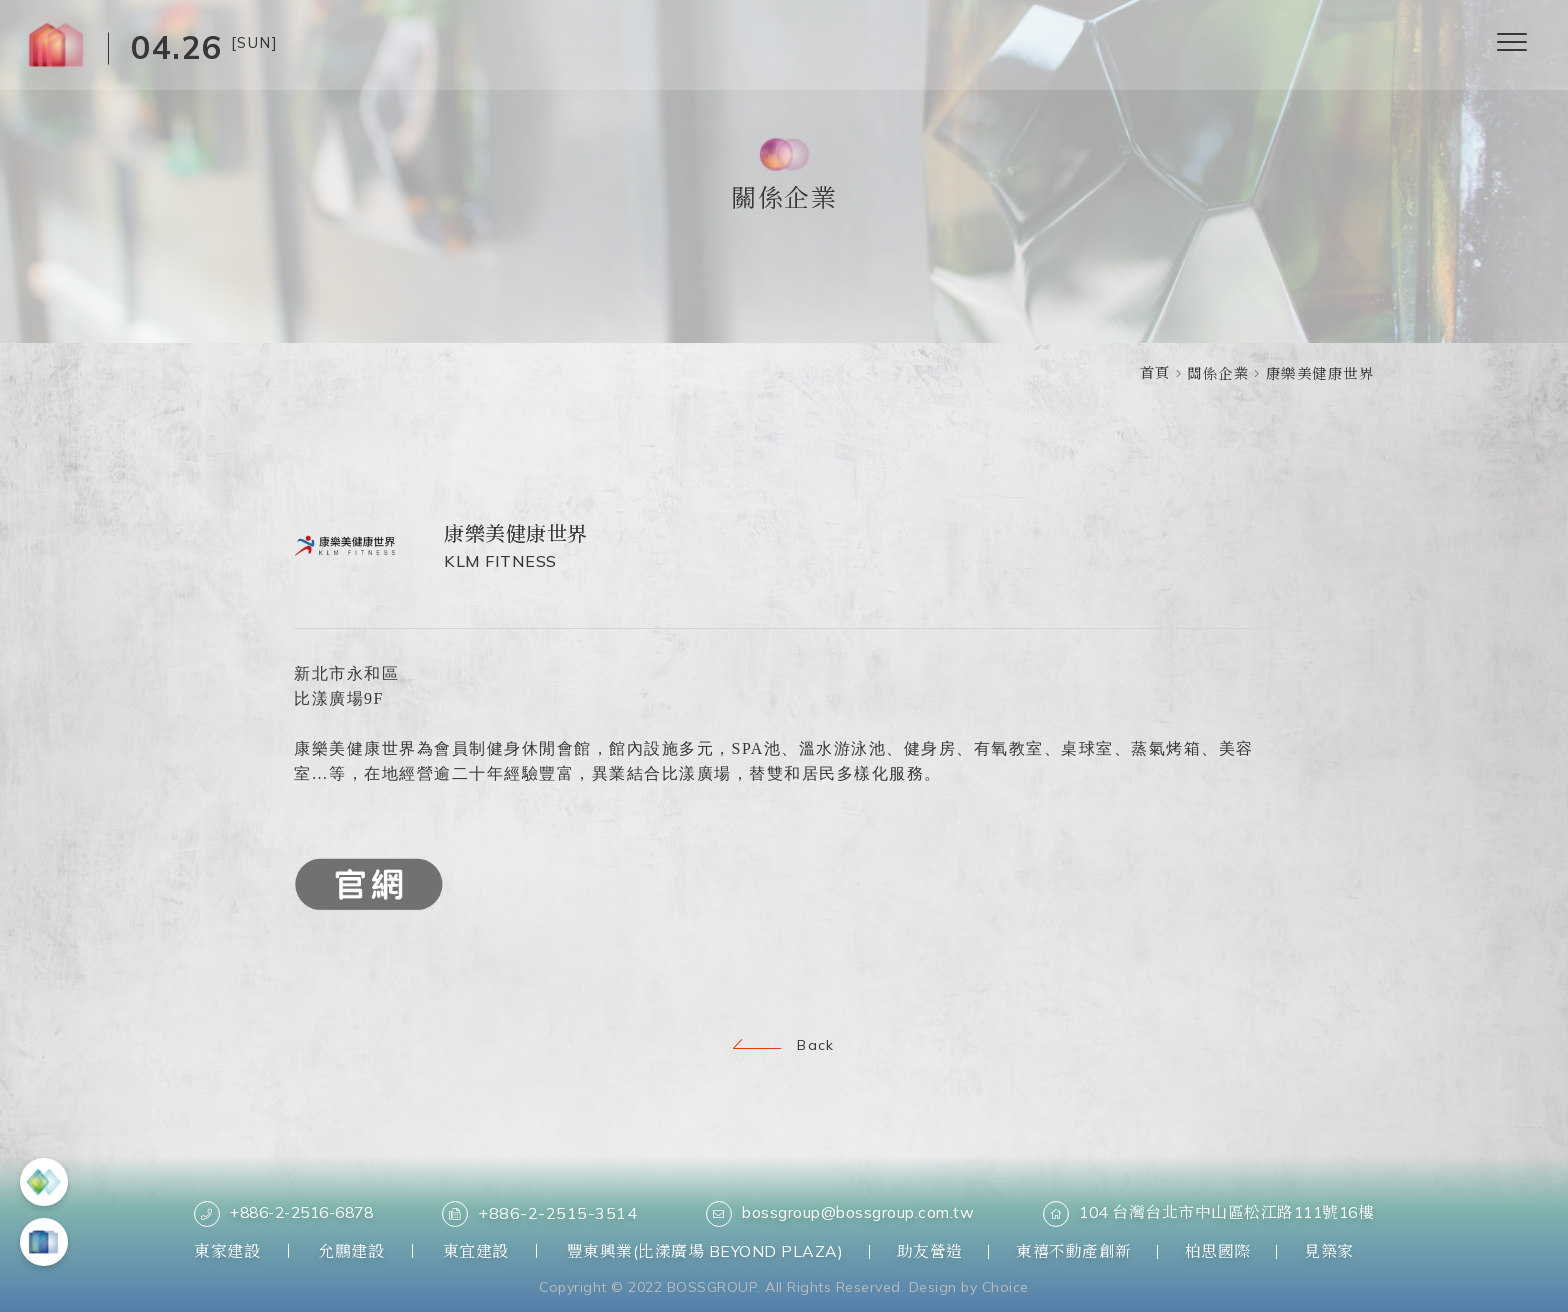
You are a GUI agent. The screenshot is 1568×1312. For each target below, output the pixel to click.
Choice (1005, 1286)
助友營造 (935, 1251)
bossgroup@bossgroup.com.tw (839, 1214)
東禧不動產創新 (1084, 1251)
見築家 (1349, 1251)
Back (784, 1045)
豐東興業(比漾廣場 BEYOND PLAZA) (705, 1251)
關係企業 (1218, 374)
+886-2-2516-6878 (291, 1214)
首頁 (1155, 373)
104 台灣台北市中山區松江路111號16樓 (1204, 1214)
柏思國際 (1233, 1251)
